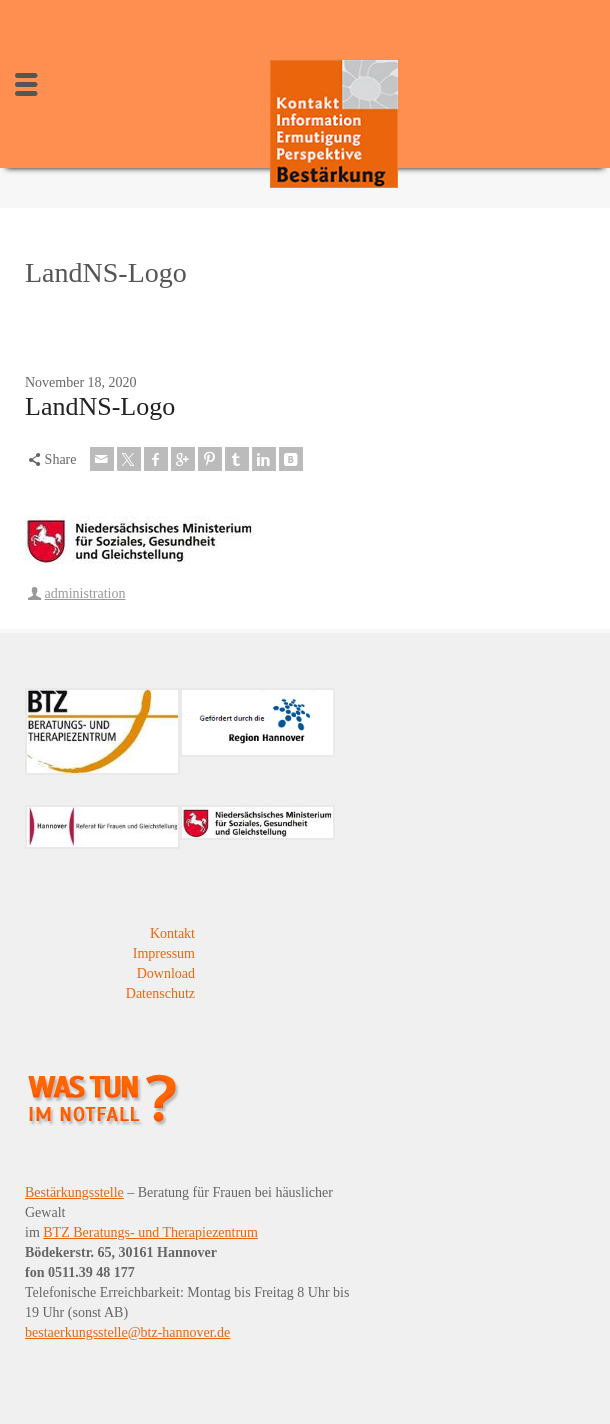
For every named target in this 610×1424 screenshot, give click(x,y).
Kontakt (172, 933)
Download (166, 973)
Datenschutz (160, 993)
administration (85, 593)
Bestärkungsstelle (74, 1192)
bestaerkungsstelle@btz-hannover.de (127, 1332)
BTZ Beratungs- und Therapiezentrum (150, 1232)
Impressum (164, 953)
